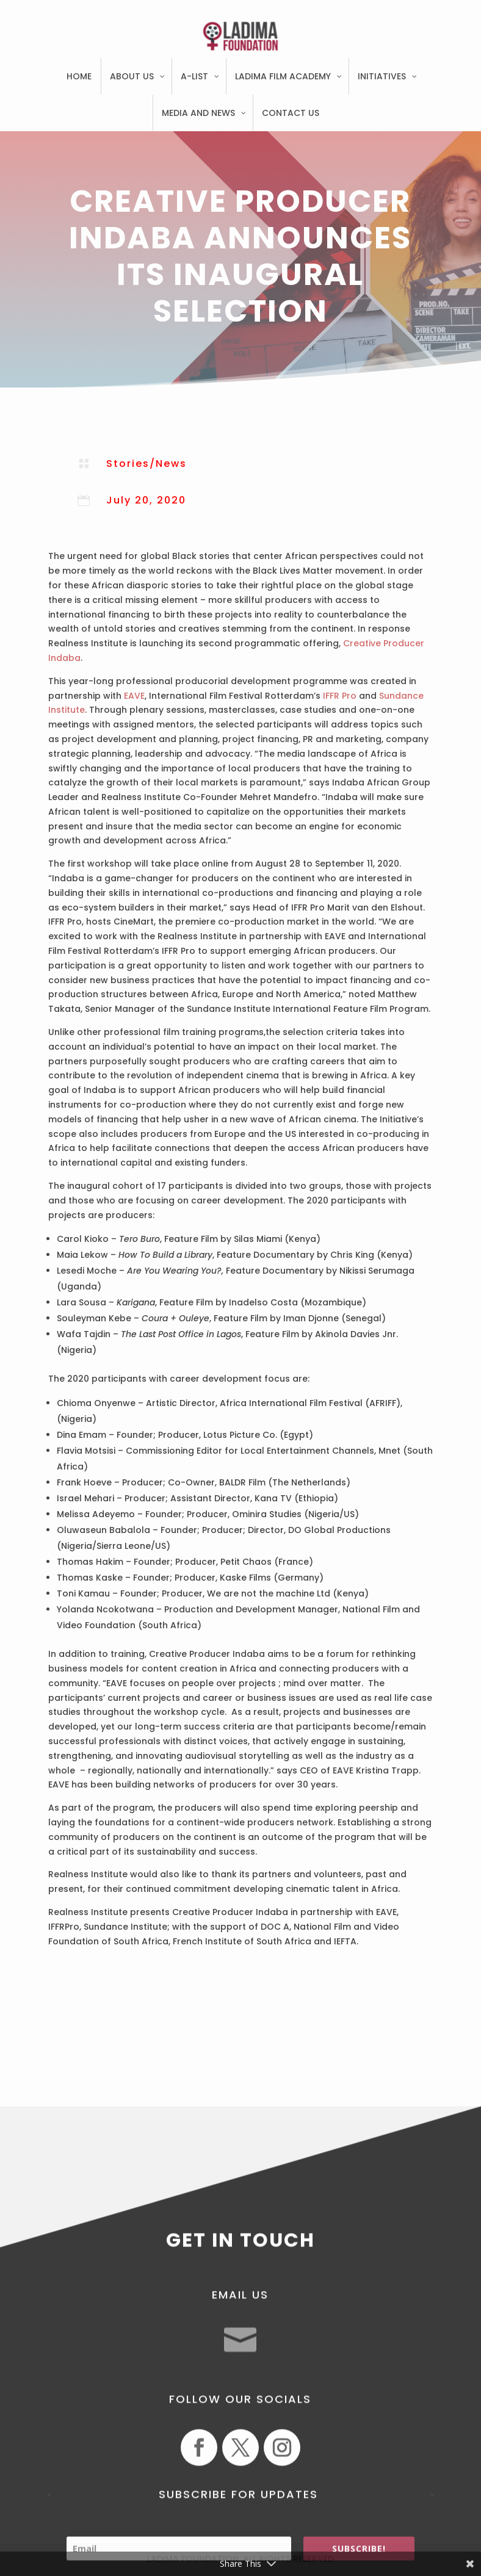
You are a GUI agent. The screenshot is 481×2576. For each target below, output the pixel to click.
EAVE (134, 696)
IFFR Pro (338, 696)
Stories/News (146, 463)
